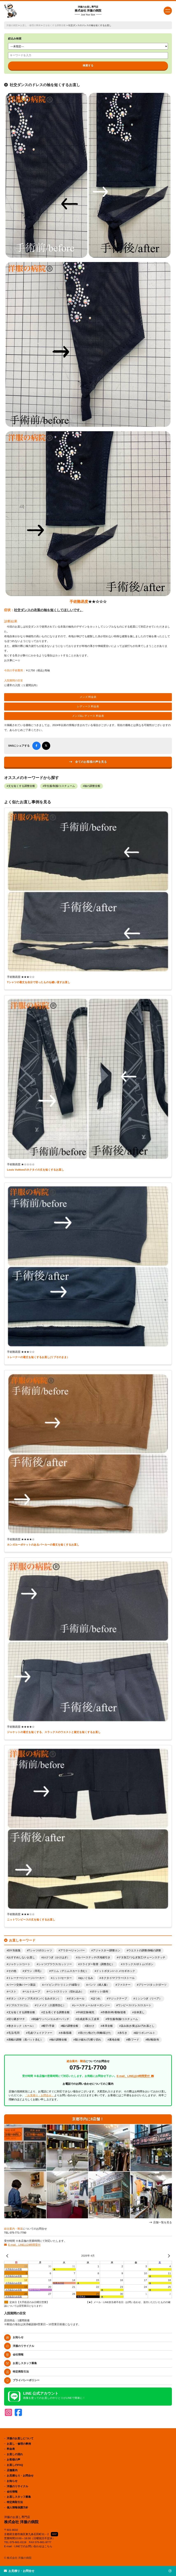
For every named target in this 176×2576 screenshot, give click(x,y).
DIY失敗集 (14, 1950)
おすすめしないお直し (21, 1957)
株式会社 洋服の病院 (88, 10)
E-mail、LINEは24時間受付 (24, 2244)
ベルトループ (32, 1991)
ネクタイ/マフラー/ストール (118, 1978)
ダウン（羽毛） (33, 1971)
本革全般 (107, 2025)
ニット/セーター (62, 1978)
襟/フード (133, 2039)
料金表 (11, 2448)
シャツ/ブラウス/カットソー (55, 1964)
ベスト (12, 1991)
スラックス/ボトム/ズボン (137, 1964)
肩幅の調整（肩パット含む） (25, 2039)
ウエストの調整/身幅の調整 (144, 1950)
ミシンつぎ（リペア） (148, 1998)
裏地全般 (114, 2039)
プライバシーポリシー (26, 2380)
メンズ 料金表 (88, 697)
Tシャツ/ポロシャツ (40, 1950)
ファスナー (124, 1984)
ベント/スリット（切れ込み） (66, 1991)
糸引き (123, 2032)
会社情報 (18, 2354)
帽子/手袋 (48, 2025)
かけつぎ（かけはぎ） (56, 1957)
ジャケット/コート (19, 1964)
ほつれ (96, 1998)
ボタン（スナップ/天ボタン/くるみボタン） (34, 1998)
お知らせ (18, 2337)
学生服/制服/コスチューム (59, 786)
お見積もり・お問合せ (20, 2475)
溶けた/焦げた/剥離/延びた (95, 2032)
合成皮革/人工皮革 (88, 2019)
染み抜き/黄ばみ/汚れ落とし (137, 2025)
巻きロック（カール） (21, 2025)
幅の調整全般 (70, 2025)
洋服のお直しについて (20, 2438)
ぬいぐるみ (86, 1978)
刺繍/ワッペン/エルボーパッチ (51, 2019)
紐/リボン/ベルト (145, 2032)
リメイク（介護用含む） (51, 2005)
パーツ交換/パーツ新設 (22, 1984)
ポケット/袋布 (100, 1991)
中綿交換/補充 (86, 2012)
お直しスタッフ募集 (25, 2363)
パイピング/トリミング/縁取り (62, 1984)
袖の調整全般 (92, 786)
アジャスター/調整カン (106, 1950)
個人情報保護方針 (17, 2507)
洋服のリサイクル (23, 2345)
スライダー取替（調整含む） (97, 1964)
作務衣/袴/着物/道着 (114, 2012)
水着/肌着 (66, 2032)
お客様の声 (13, 2459)
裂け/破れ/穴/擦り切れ (88, 2039)
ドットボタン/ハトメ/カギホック (115, 1971)
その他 (12, 1971)
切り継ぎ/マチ (16, 2019)
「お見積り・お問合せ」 (39, 2095)
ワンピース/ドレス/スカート (134, 2005)
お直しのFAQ (15, 2464)
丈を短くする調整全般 (54, 25)
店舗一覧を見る (162, 2222)
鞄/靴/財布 (153, 2039)
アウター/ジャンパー (72, 1950)
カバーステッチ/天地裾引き (94, 1957)
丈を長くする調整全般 (56, 2012)
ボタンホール (76, 1998)
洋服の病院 (12, 25)
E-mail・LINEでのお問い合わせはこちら (28, 2546)
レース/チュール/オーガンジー (92, 2005)
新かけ (90, 2025)
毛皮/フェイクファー (40, 2032)
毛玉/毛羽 (14, 2032)
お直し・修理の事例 (30, 25)
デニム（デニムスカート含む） (69, 1971)
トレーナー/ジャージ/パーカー (26, 1978)
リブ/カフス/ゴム (18, 2005)
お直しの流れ (15, 2454)
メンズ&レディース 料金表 (88, 716)
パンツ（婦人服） (98, 1984)
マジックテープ (117, 1998)
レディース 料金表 (88, 706)
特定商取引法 (21, 2371)
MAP (54, 2534)
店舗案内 (12, 2470)
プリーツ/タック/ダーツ (152, 1984)
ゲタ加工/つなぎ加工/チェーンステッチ (141, 1957)
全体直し (139, 2012)
